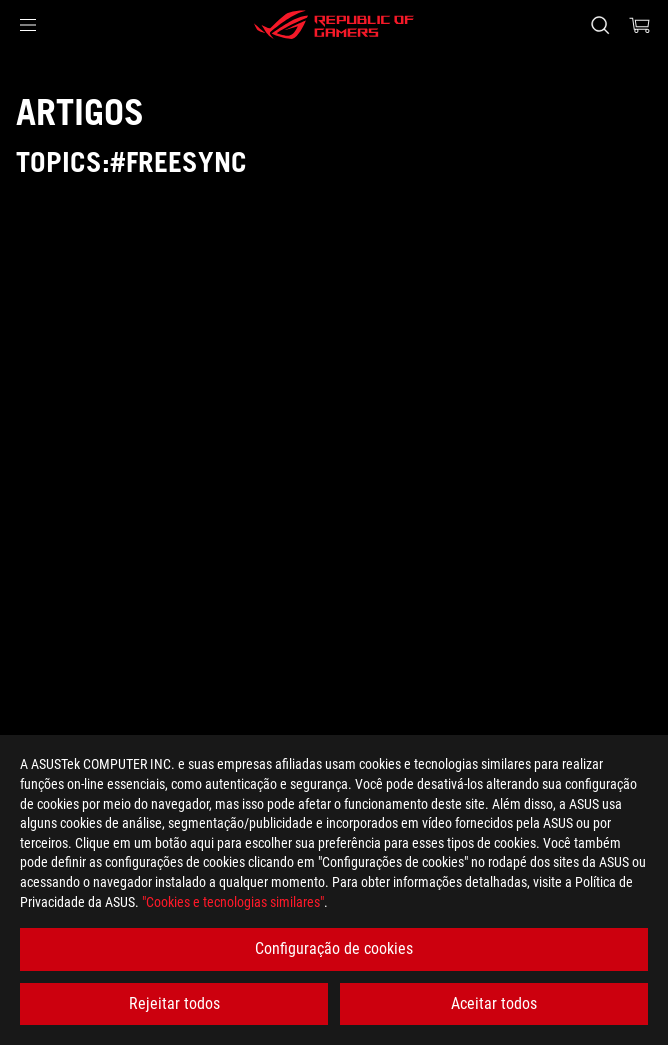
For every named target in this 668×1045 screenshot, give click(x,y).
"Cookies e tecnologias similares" (233, 902)
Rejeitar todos (174, 1003)
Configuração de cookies (334, 948)
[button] (28, 25)
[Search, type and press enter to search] (599, 25)
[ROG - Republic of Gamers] (334, 25)
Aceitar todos (494, 1003)
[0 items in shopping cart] (640, 25)
